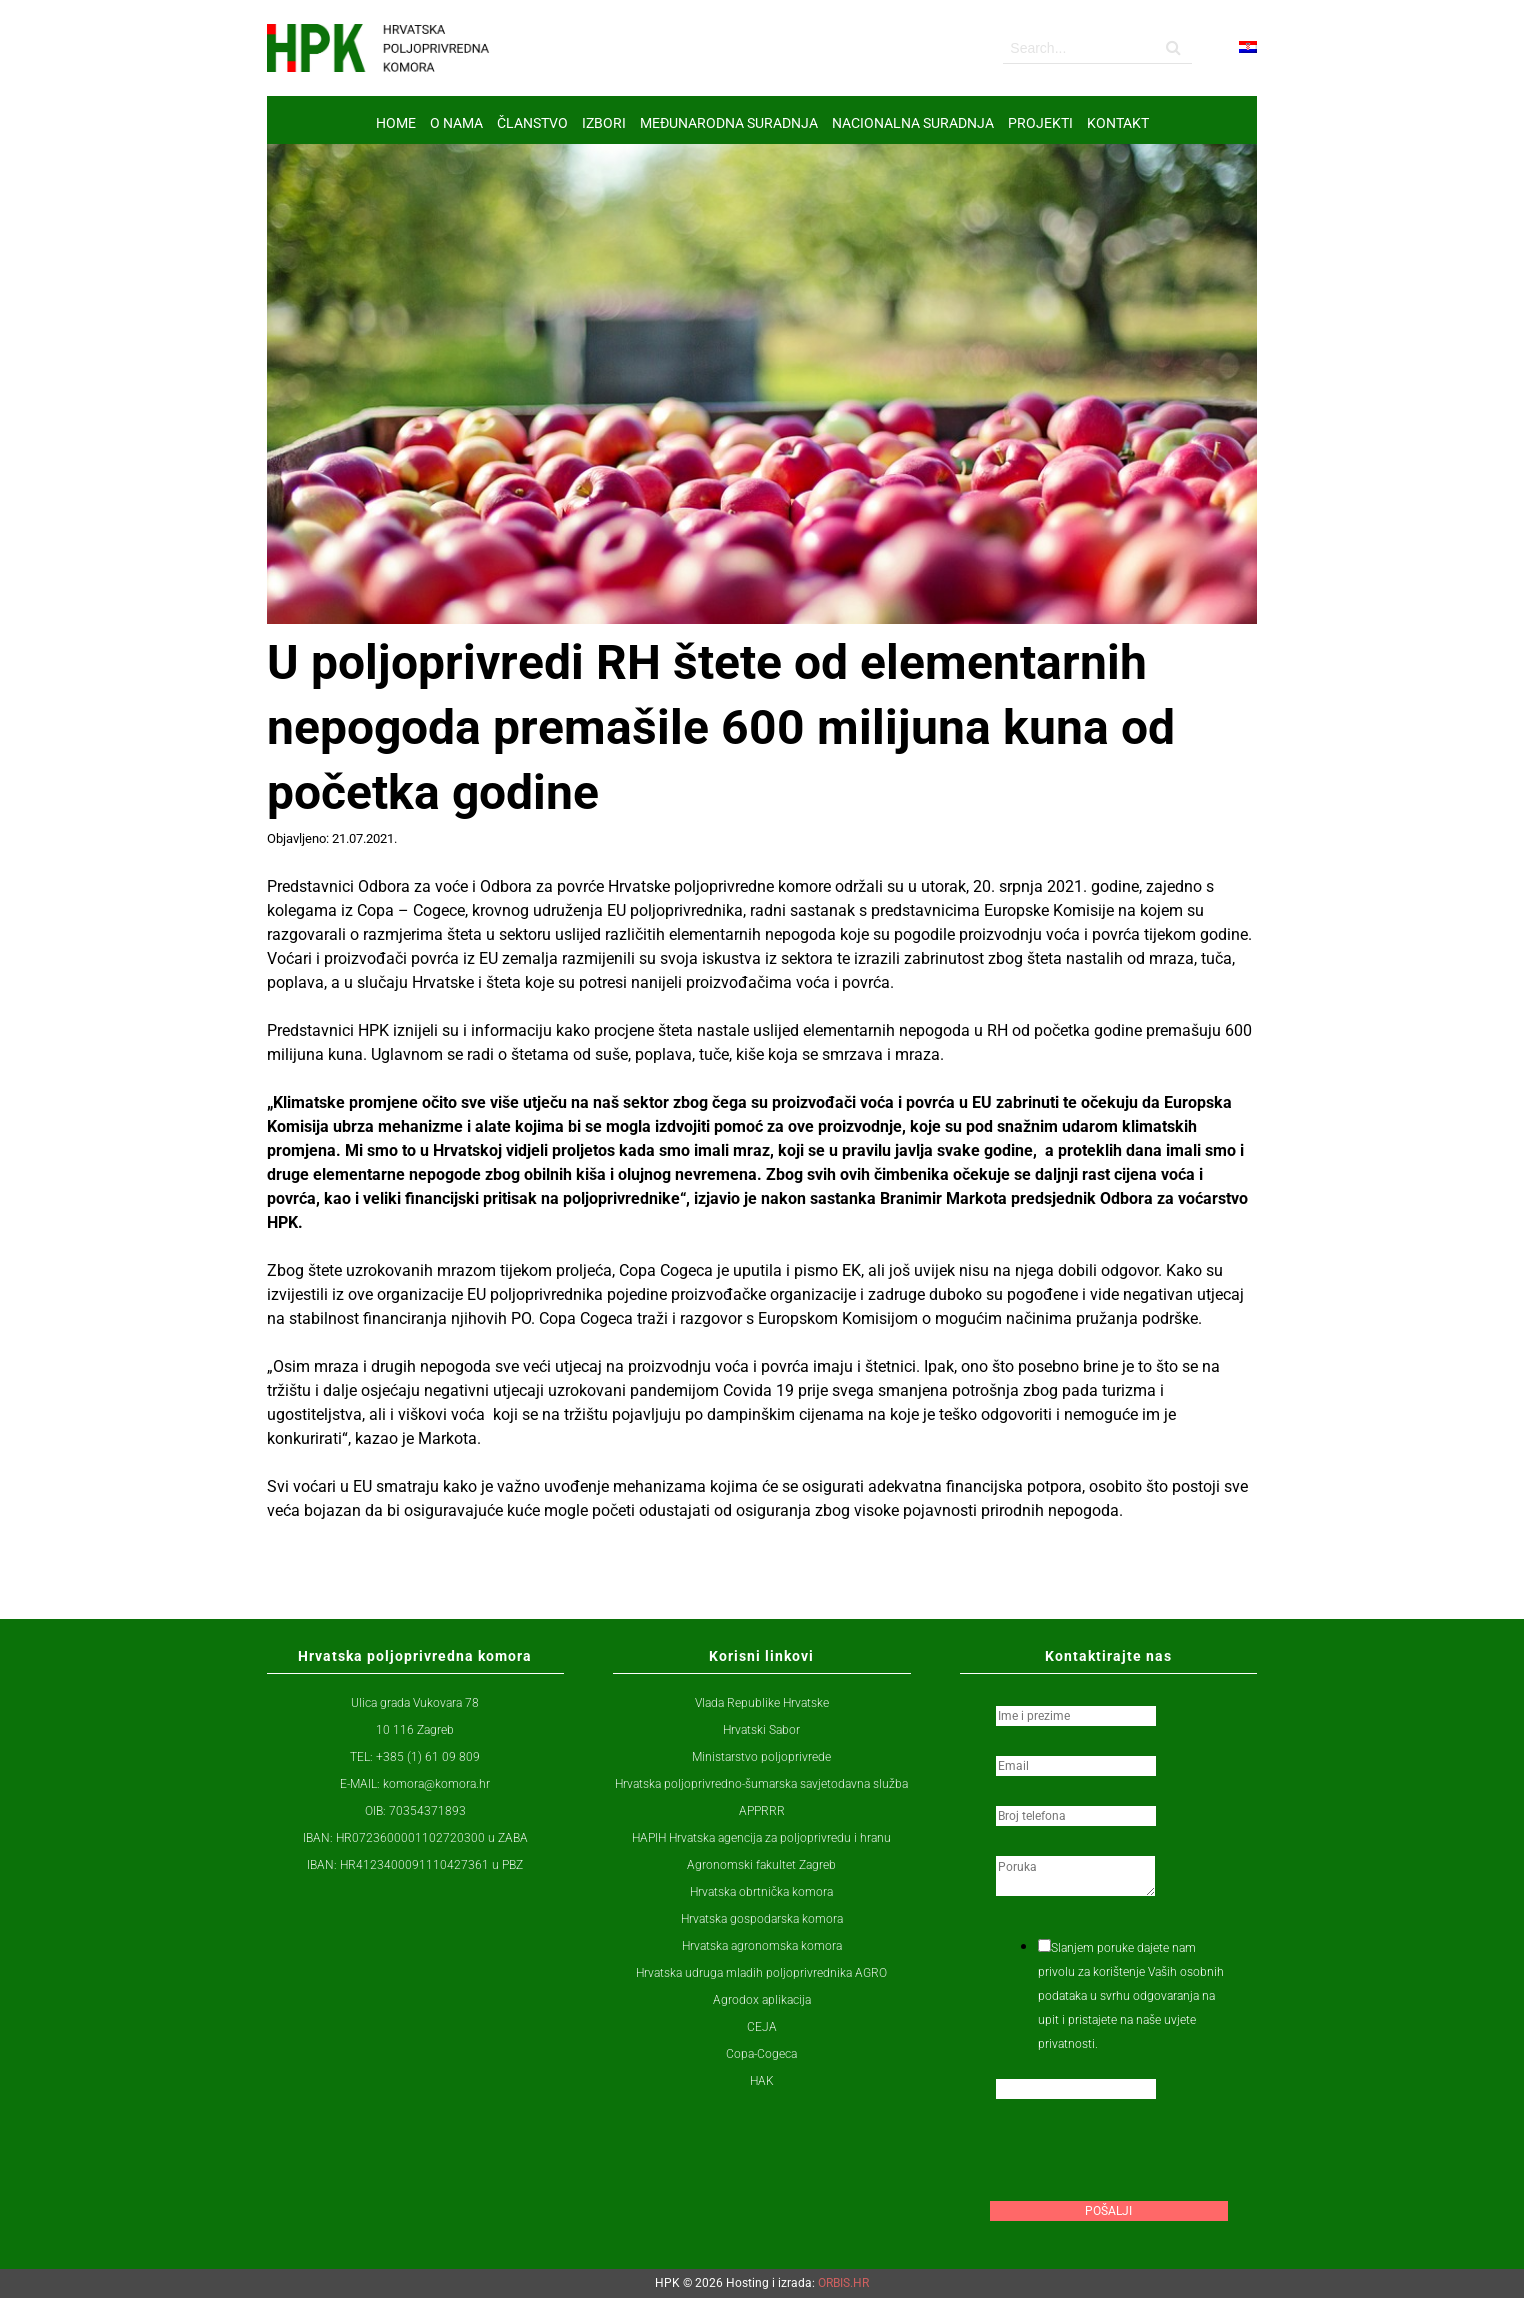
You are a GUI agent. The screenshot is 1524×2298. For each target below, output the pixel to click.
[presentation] (1142, 2156)
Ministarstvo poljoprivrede (761, 1757)
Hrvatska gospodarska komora (762, 1919)
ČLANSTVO (532, 123)
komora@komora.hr (436, 1784)
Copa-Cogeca (761, 2054)
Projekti (1040, 123)
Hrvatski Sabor (761, 1730)
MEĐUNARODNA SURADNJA (729, 123)
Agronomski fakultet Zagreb (761, 1865)
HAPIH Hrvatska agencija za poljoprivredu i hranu (761, 1838)
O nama (456, 123)
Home (396, 123)
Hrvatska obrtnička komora (761, 1892)
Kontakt (1118, 123)
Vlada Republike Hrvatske (762, 1703)
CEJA (762, 2027)
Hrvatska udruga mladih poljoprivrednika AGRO (761, 1973)
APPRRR (762, 1811)
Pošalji (1108, 2211)
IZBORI (604, 123)
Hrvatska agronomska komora (762, 1946)
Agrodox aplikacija (762, 2000)
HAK (762, 2081)
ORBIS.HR (843, 2283)
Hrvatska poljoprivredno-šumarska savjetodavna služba (761, 1784)
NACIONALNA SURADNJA (913, 123)
